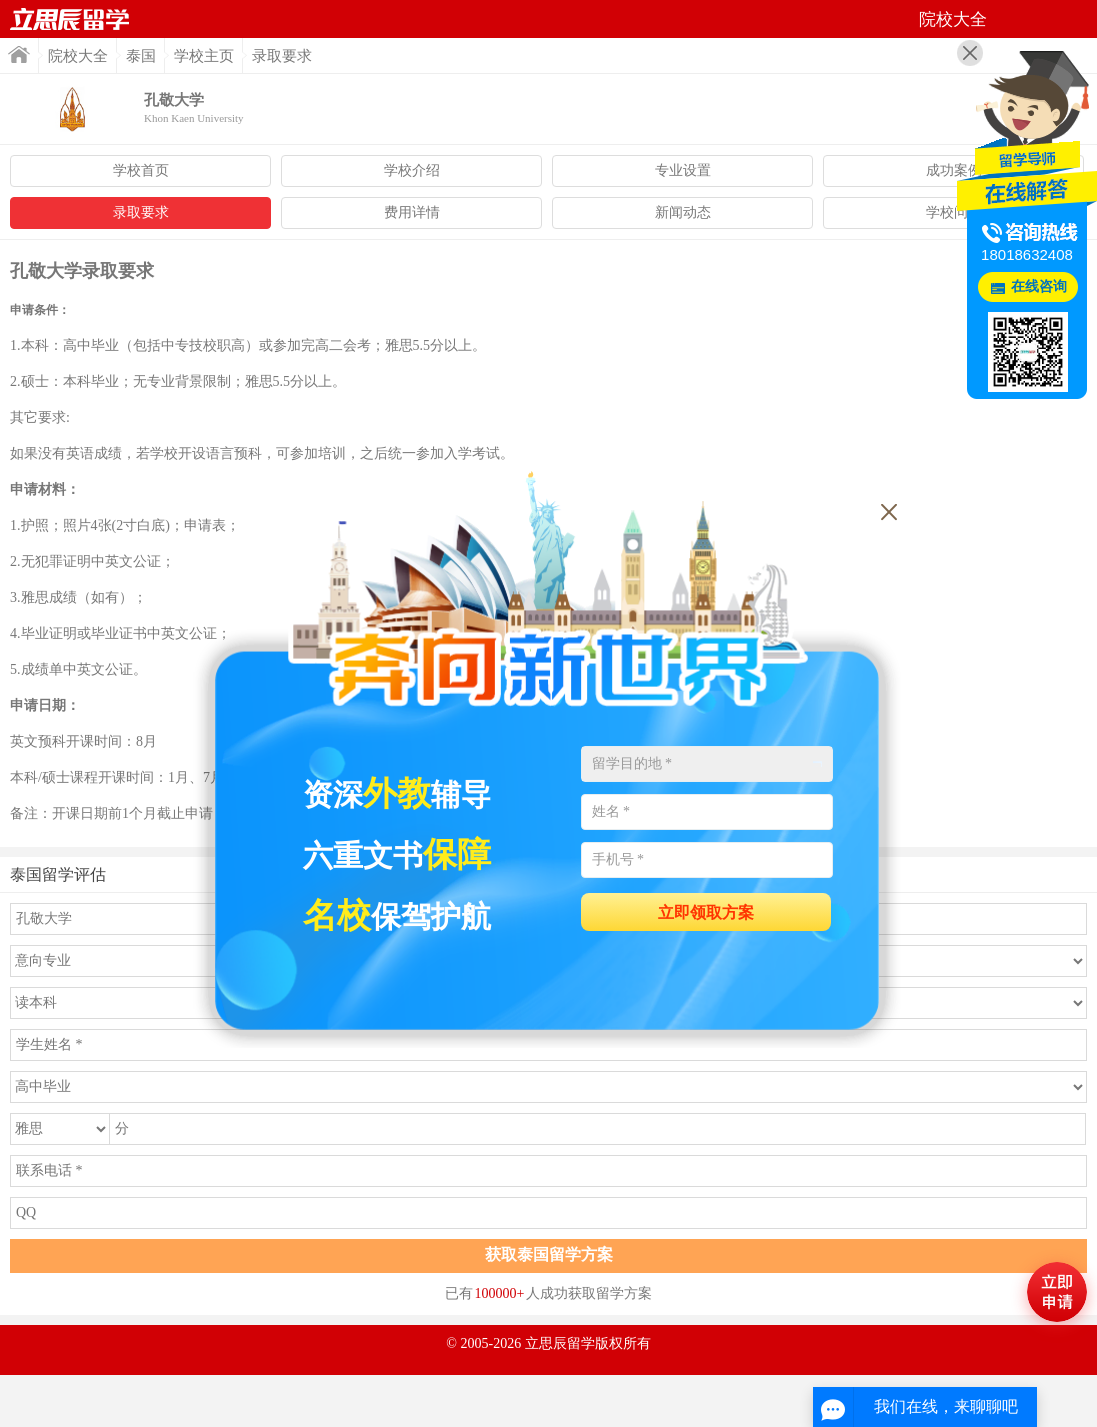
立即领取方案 (706, 912)
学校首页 (141, 170)
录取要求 (141, 212)
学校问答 (954, 212)
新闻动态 (683, 212)
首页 (70, 19)
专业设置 (683, 170)
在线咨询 (1039, 286)
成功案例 (954, 170)
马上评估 (1057, 1292)
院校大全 (78, 56)
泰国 (141, 56)
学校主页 (204, 56)
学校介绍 (412, 170)
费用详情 (412, 212)
